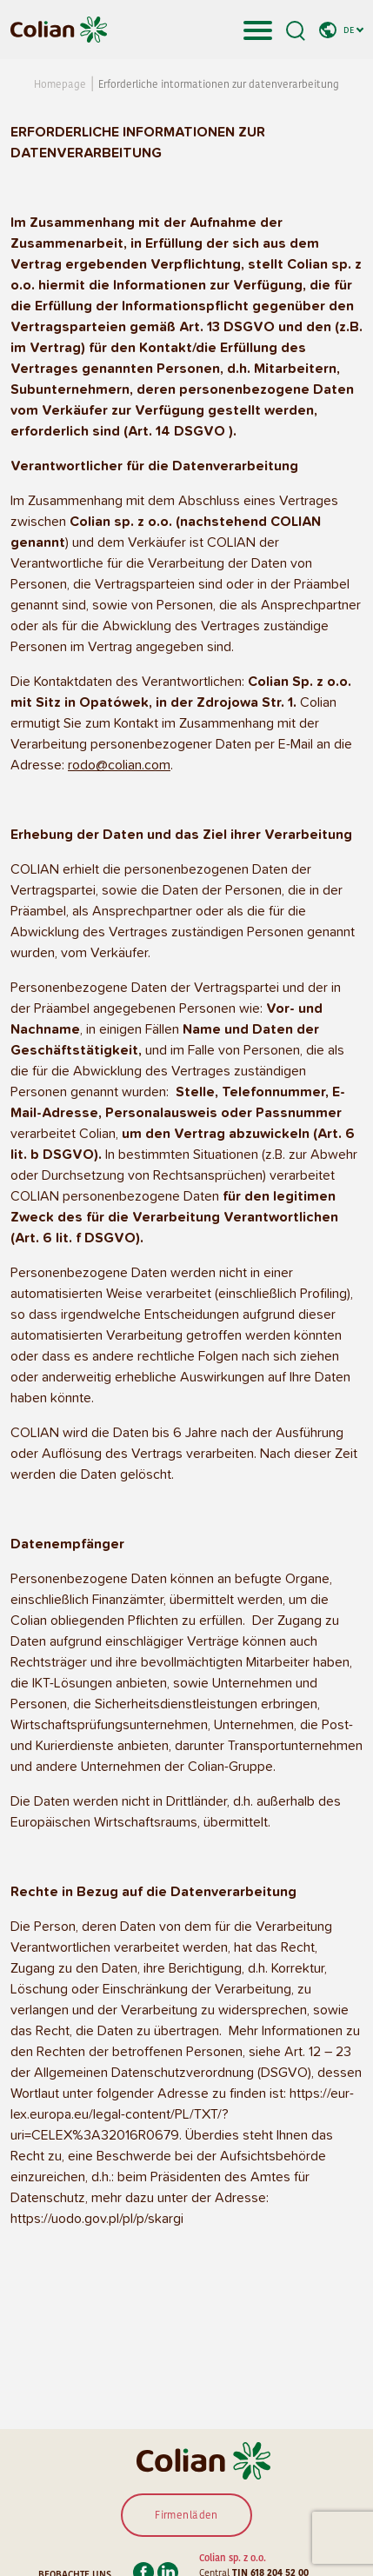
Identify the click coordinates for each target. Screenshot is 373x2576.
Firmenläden (186, 2514)
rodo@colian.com (119, 765)
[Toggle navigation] (257, 29)
